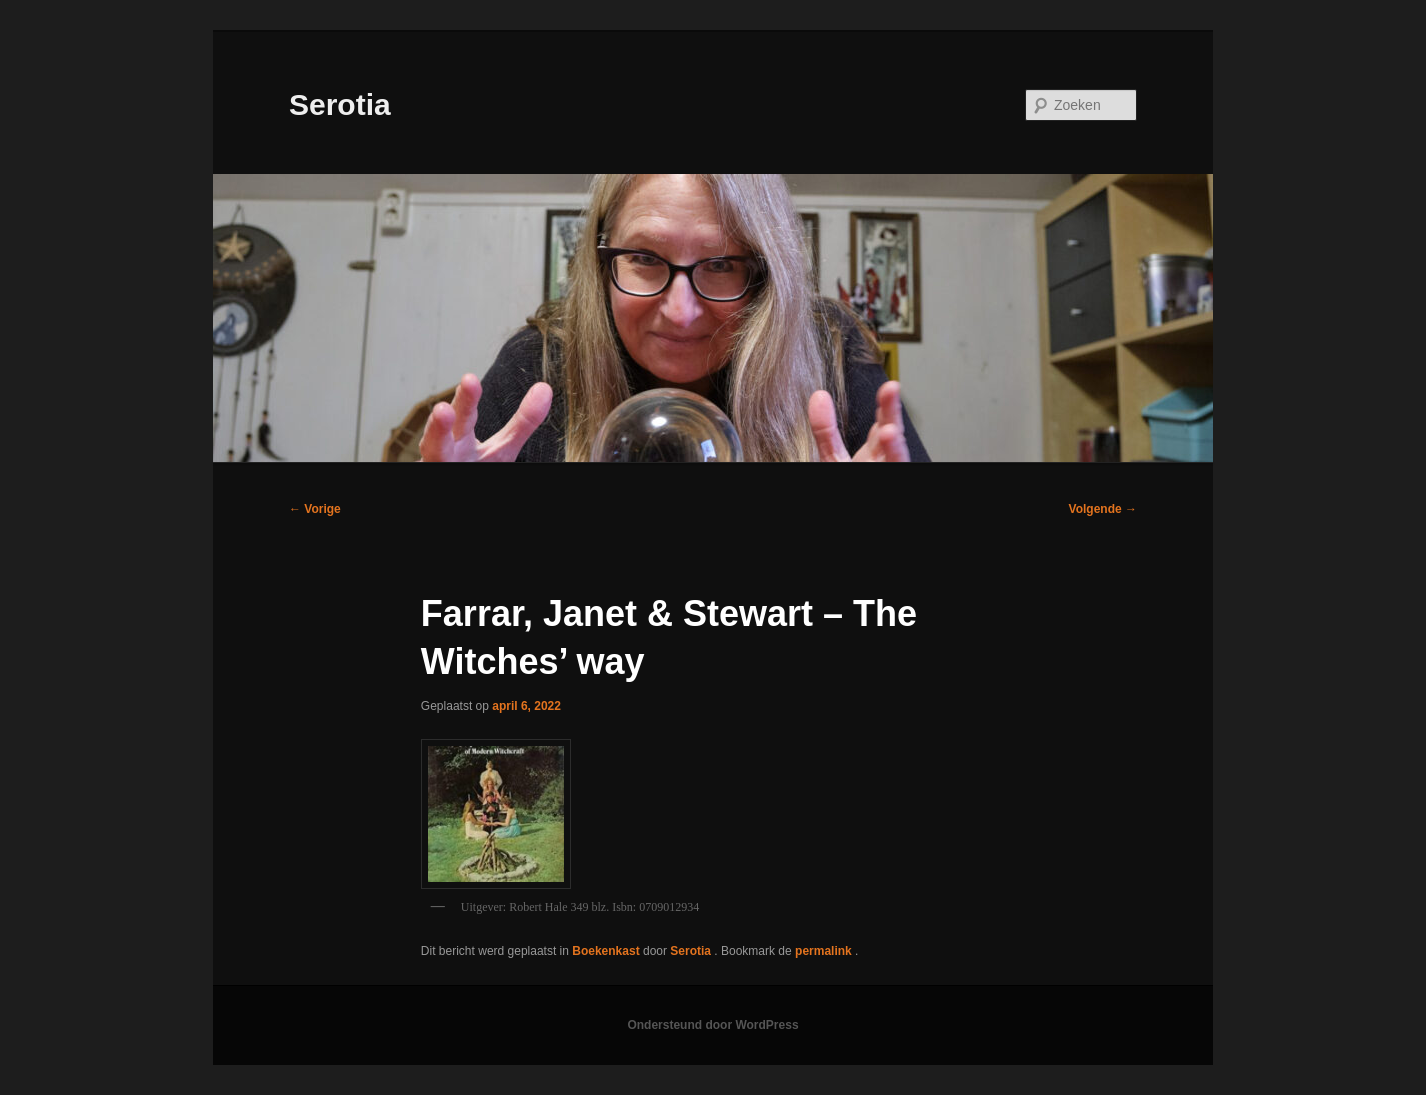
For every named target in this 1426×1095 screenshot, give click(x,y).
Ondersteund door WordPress (712, 1025)
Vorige (315, 509)
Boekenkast (605, 951)
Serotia (340, 104)
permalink (825, 951)
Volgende (1103, 509)
